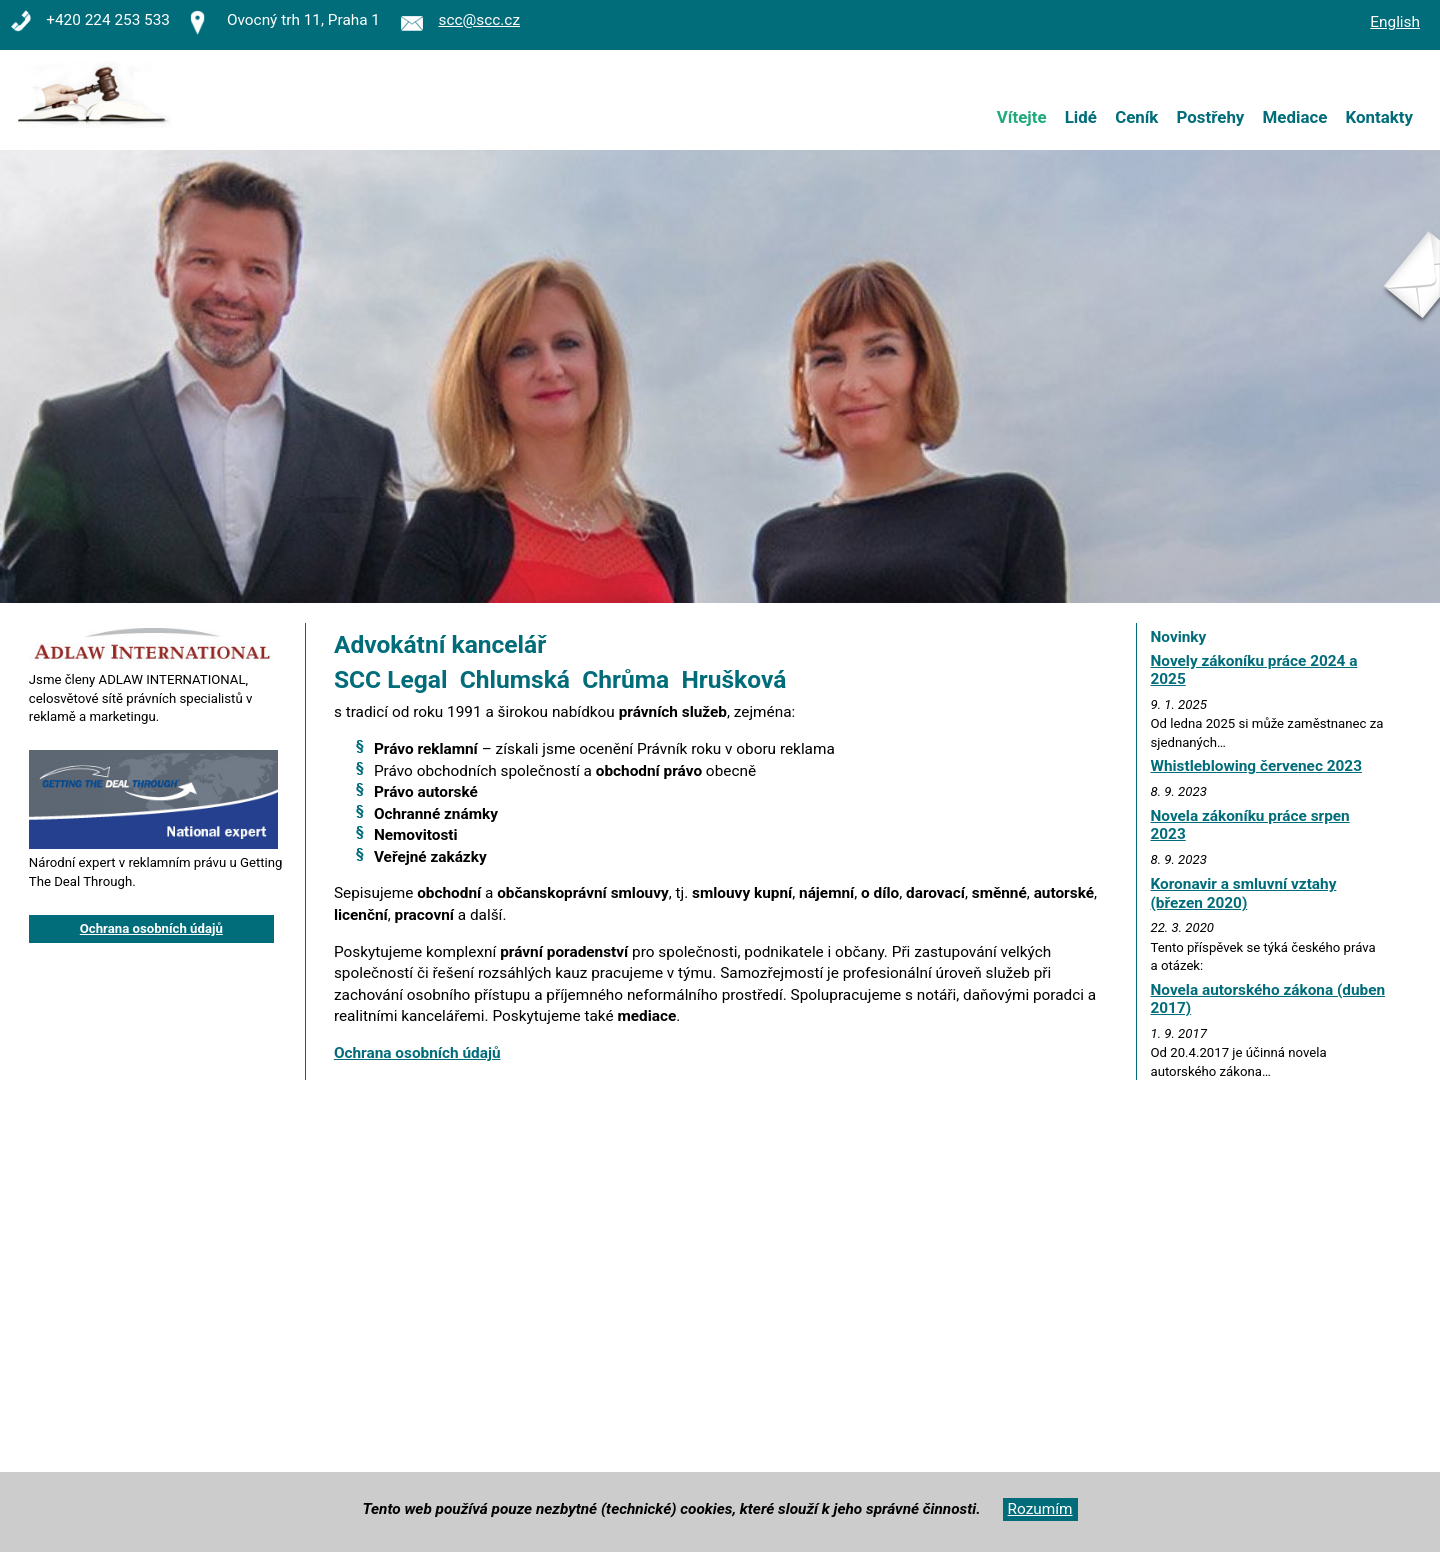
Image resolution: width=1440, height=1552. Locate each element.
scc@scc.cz (479, 20)
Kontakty (1379, 117)
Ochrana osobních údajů (417, 1053)
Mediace (1295, 117)
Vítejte (1022, 117)
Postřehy (1211, 117)
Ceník (1136, 117)
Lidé (1081, 117)
